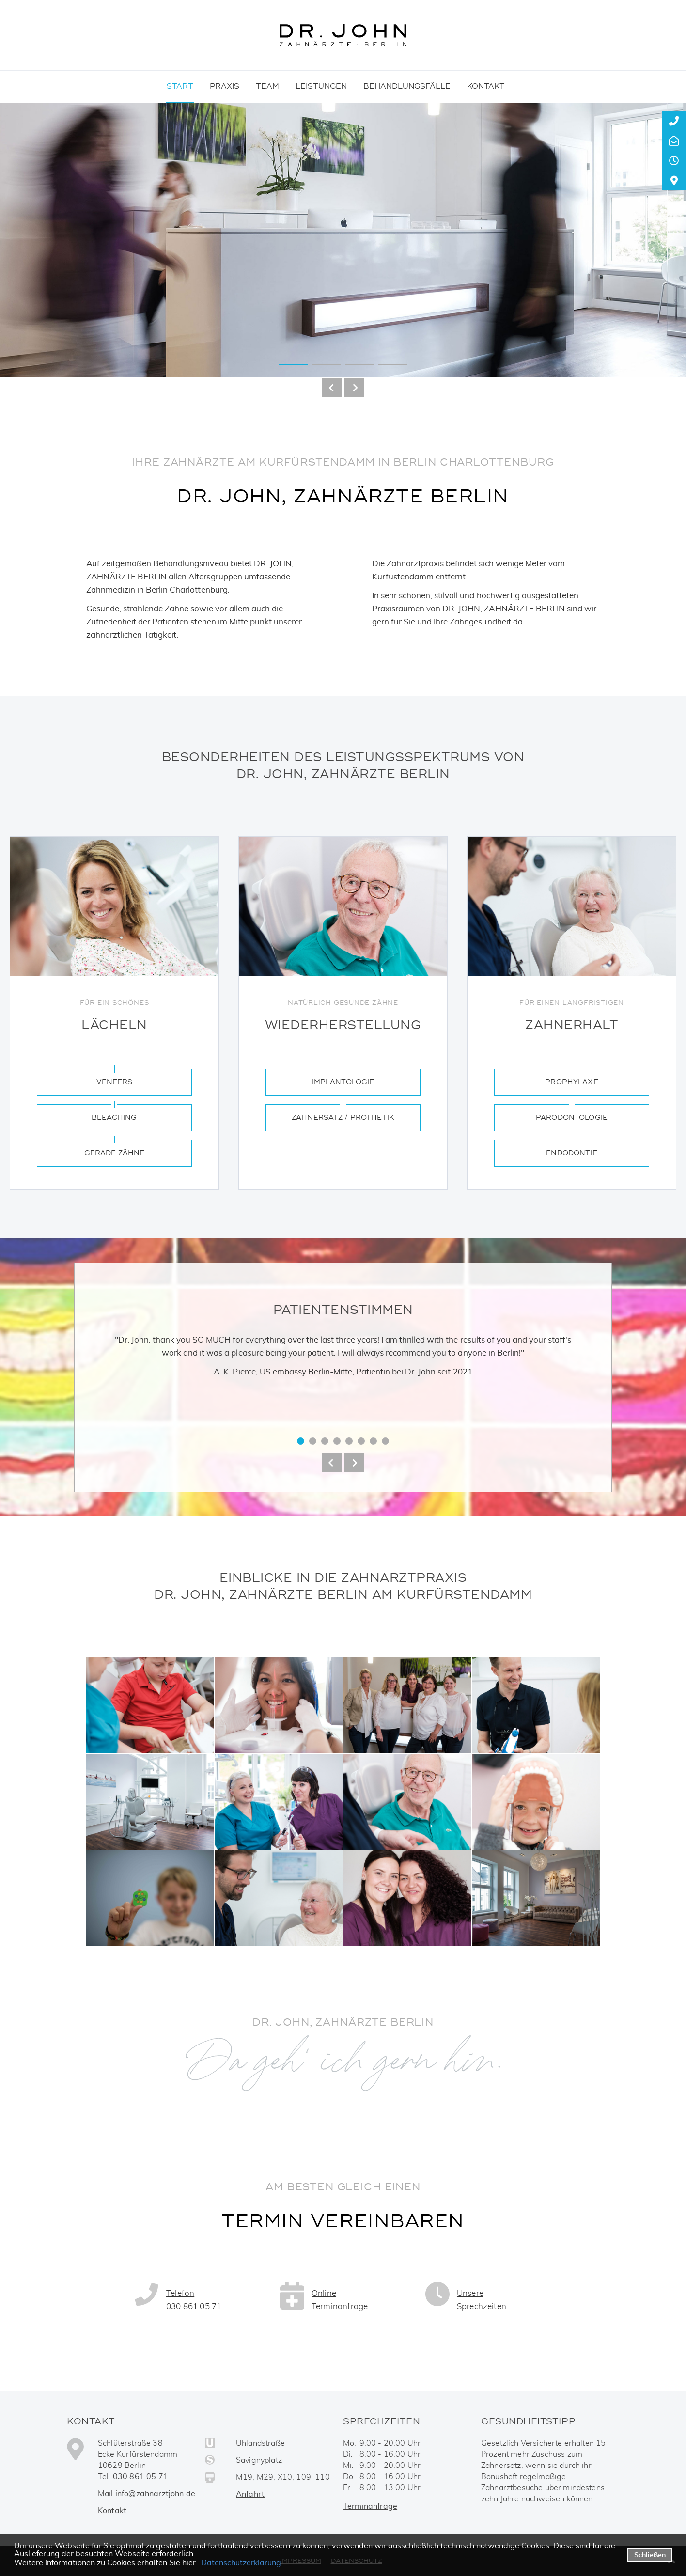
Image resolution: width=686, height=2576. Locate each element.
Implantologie (343, 1082)
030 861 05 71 (140, 2477)
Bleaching (114, 1117)
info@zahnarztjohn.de (155, 2494)
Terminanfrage (370, 2506)
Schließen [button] (650, 2555)
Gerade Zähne (114, 1153)
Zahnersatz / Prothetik (343, 1117)
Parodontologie (572, 1117)
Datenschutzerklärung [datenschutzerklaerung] (241, 2563)
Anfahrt (250, 2494)
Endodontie (571, 1153)
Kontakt (112, 2510)
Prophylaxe (571, 1082)
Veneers (114, 1082)
